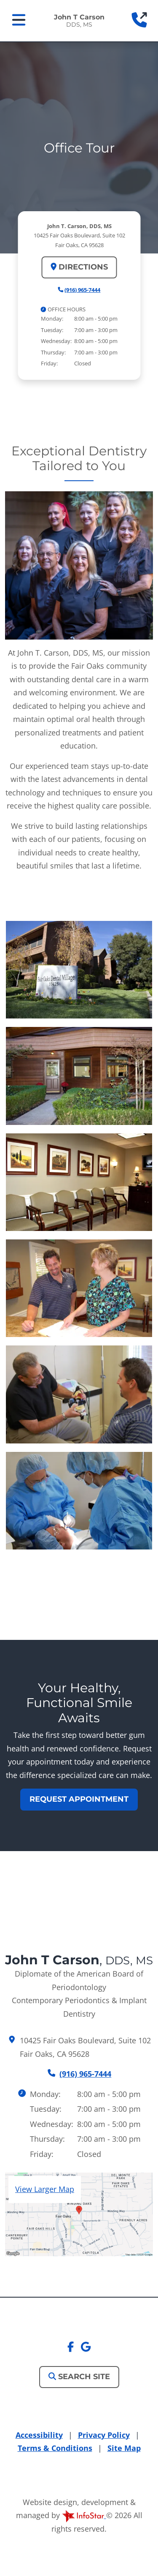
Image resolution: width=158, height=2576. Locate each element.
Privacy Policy (104, 2435)
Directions (79, 267)
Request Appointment (79, 1799)
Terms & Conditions (55, 2448)
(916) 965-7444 (82, 290)
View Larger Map (44, 2189)
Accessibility (39, 2435)
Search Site (79, 2376)
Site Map (124, 2448)
